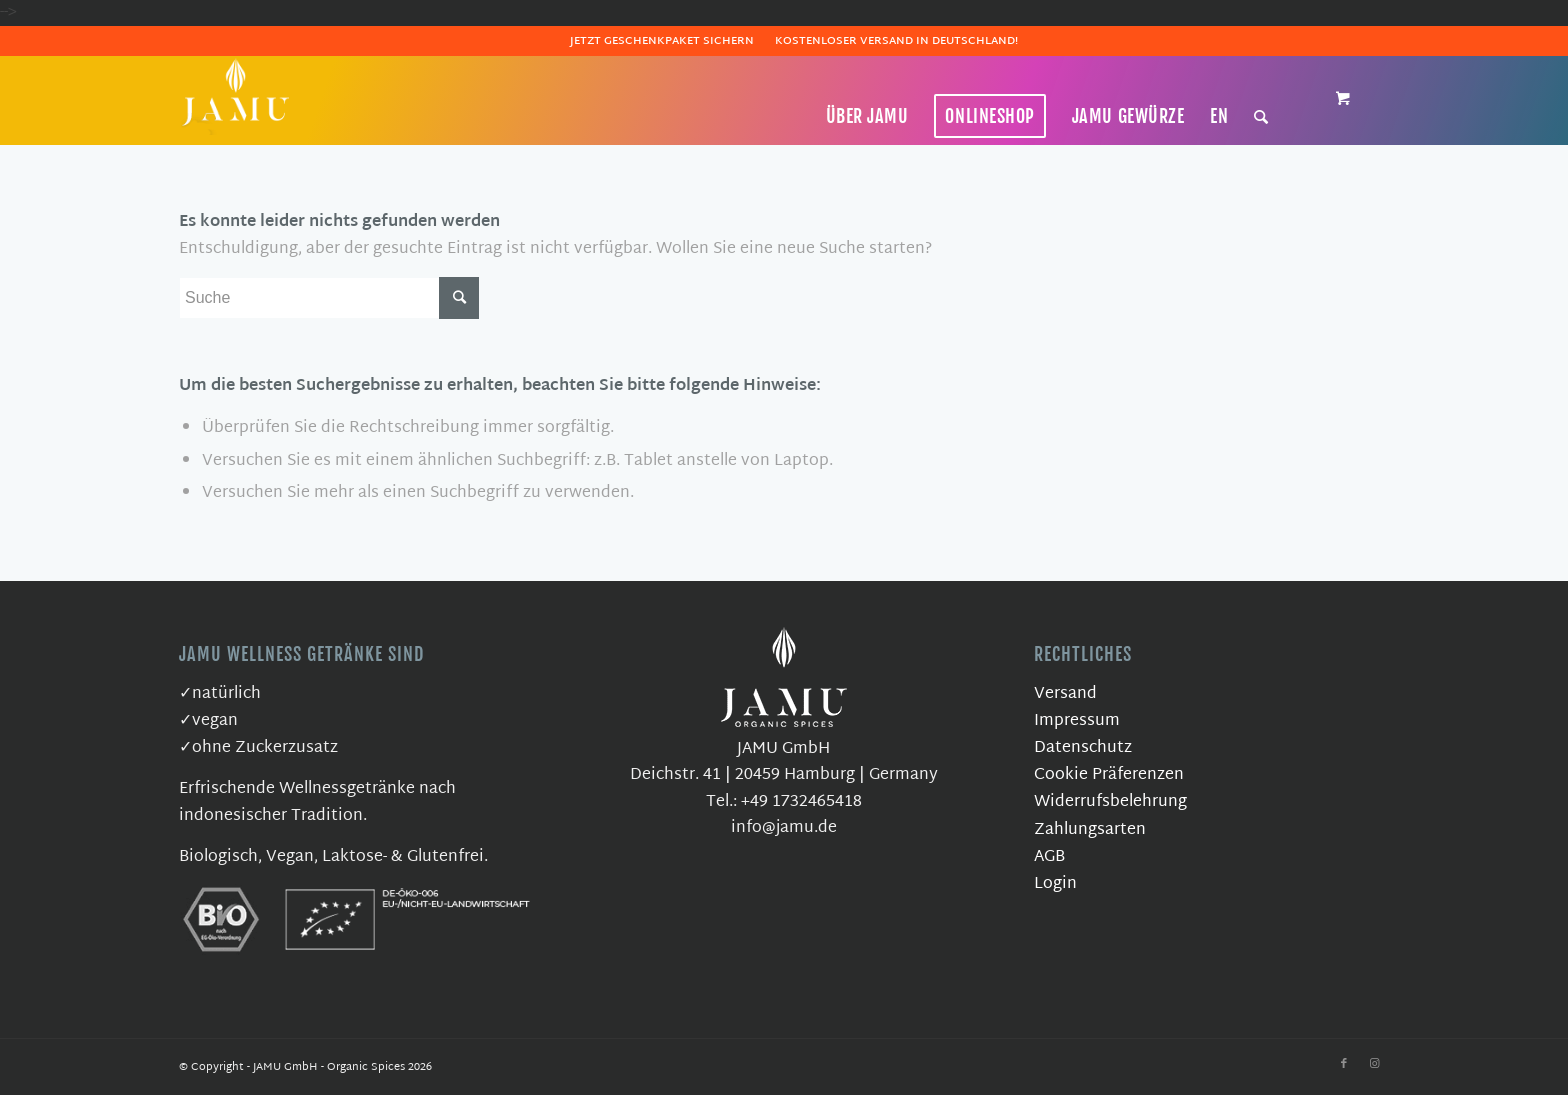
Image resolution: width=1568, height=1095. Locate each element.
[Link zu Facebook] (1344, 1064)
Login (1055, 884)
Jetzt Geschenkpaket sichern (662, 41)
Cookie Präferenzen (1109, 775)
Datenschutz (1083, 748)
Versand (1065, 694)
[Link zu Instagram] (1374, 1064)
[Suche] (1261, 116)
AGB (1049, 857)
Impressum (1077, 721)
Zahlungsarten (1090, 830)
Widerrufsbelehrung (1110, 802)
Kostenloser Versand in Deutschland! (896, 41)
